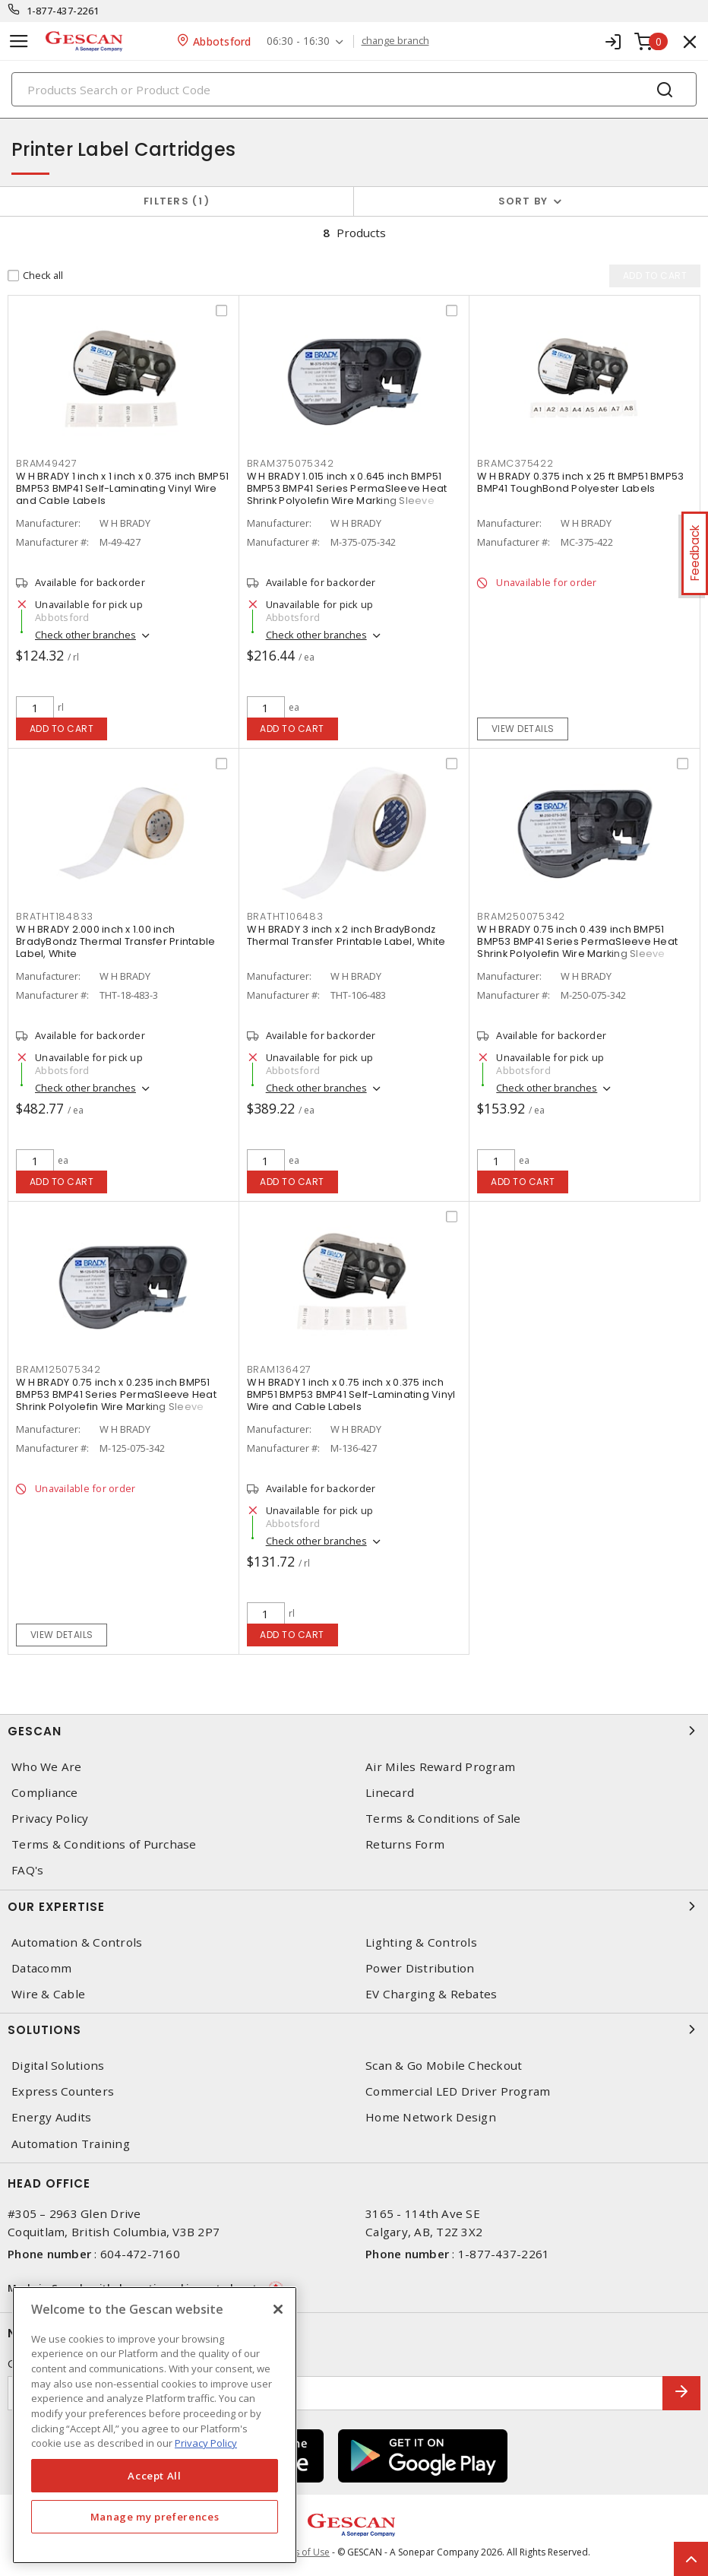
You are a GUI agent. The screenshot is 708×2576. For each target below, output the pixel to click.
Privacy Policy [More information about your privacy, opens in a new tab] (206, 2443)
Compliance (44, 1792)
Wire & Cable (48, 1994)
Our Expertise (354, 1906)
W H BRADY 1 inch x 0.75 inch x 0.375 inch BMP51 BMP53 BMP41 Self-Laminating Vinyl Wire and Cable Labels (351, 1394)
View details (523, 728)
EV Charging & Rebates (431, 1994)
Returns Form (404, 1844)
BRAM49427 (46, 463)
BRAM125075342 (58, 1369)
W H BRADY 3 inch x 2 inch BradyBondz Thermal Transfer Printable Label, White (346, 935)
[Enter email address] (335, 2393)
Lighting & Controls (421, 1942)
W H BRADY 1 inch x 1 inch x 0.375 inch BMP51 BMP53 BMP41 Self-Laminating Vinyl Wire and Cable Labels (122, 488)
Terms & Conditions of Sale (443, 1818)
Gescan (354, 1730)
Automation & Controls (76, 1942)
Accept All (155, 2476)
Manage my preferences (155, 2517)
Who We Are (46, 1767)
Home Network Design (430, 2117)
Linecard (389, 1792)
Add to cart (62, 728)
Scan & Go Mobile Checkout (443, 2065)
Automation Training (70, 2144)
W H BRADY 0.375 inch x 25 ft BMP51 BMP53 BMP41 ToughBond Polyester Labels (580, 482)
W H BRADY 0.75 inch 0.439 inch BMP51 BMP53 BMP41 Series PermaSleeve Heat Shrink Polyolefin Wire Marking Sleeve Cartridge (577, 947)
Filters (177, 201)
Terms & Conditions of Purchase (104, 1844)
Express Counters (62, 2091)
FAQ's (27, 1870)
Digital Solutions (57, 2065)
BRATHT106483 (285, 916)
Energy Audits (51, 2117)
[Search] (354, 89)
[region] (154, 2425)
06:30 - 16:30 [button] (298, 41)
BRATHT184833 (54, 916)
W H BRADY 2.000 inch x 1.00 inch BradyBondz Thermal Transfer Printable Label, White (115, 941)
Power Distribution (420, 1968)
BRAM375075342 (290, 463)
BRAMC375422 (515, 463)
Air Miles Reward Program (440, 1767)
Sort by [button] (523, 201)
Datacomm (41, 1968)
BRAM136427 (279, 1369)
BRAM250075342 (521, 916)
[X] (278, 2309)
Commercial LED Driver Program (457, 2091)
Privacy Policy (50, 1818)
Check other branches (85, 635)
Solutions (354, 2029)
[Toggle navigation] (19, 41)
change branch (395, 41)
